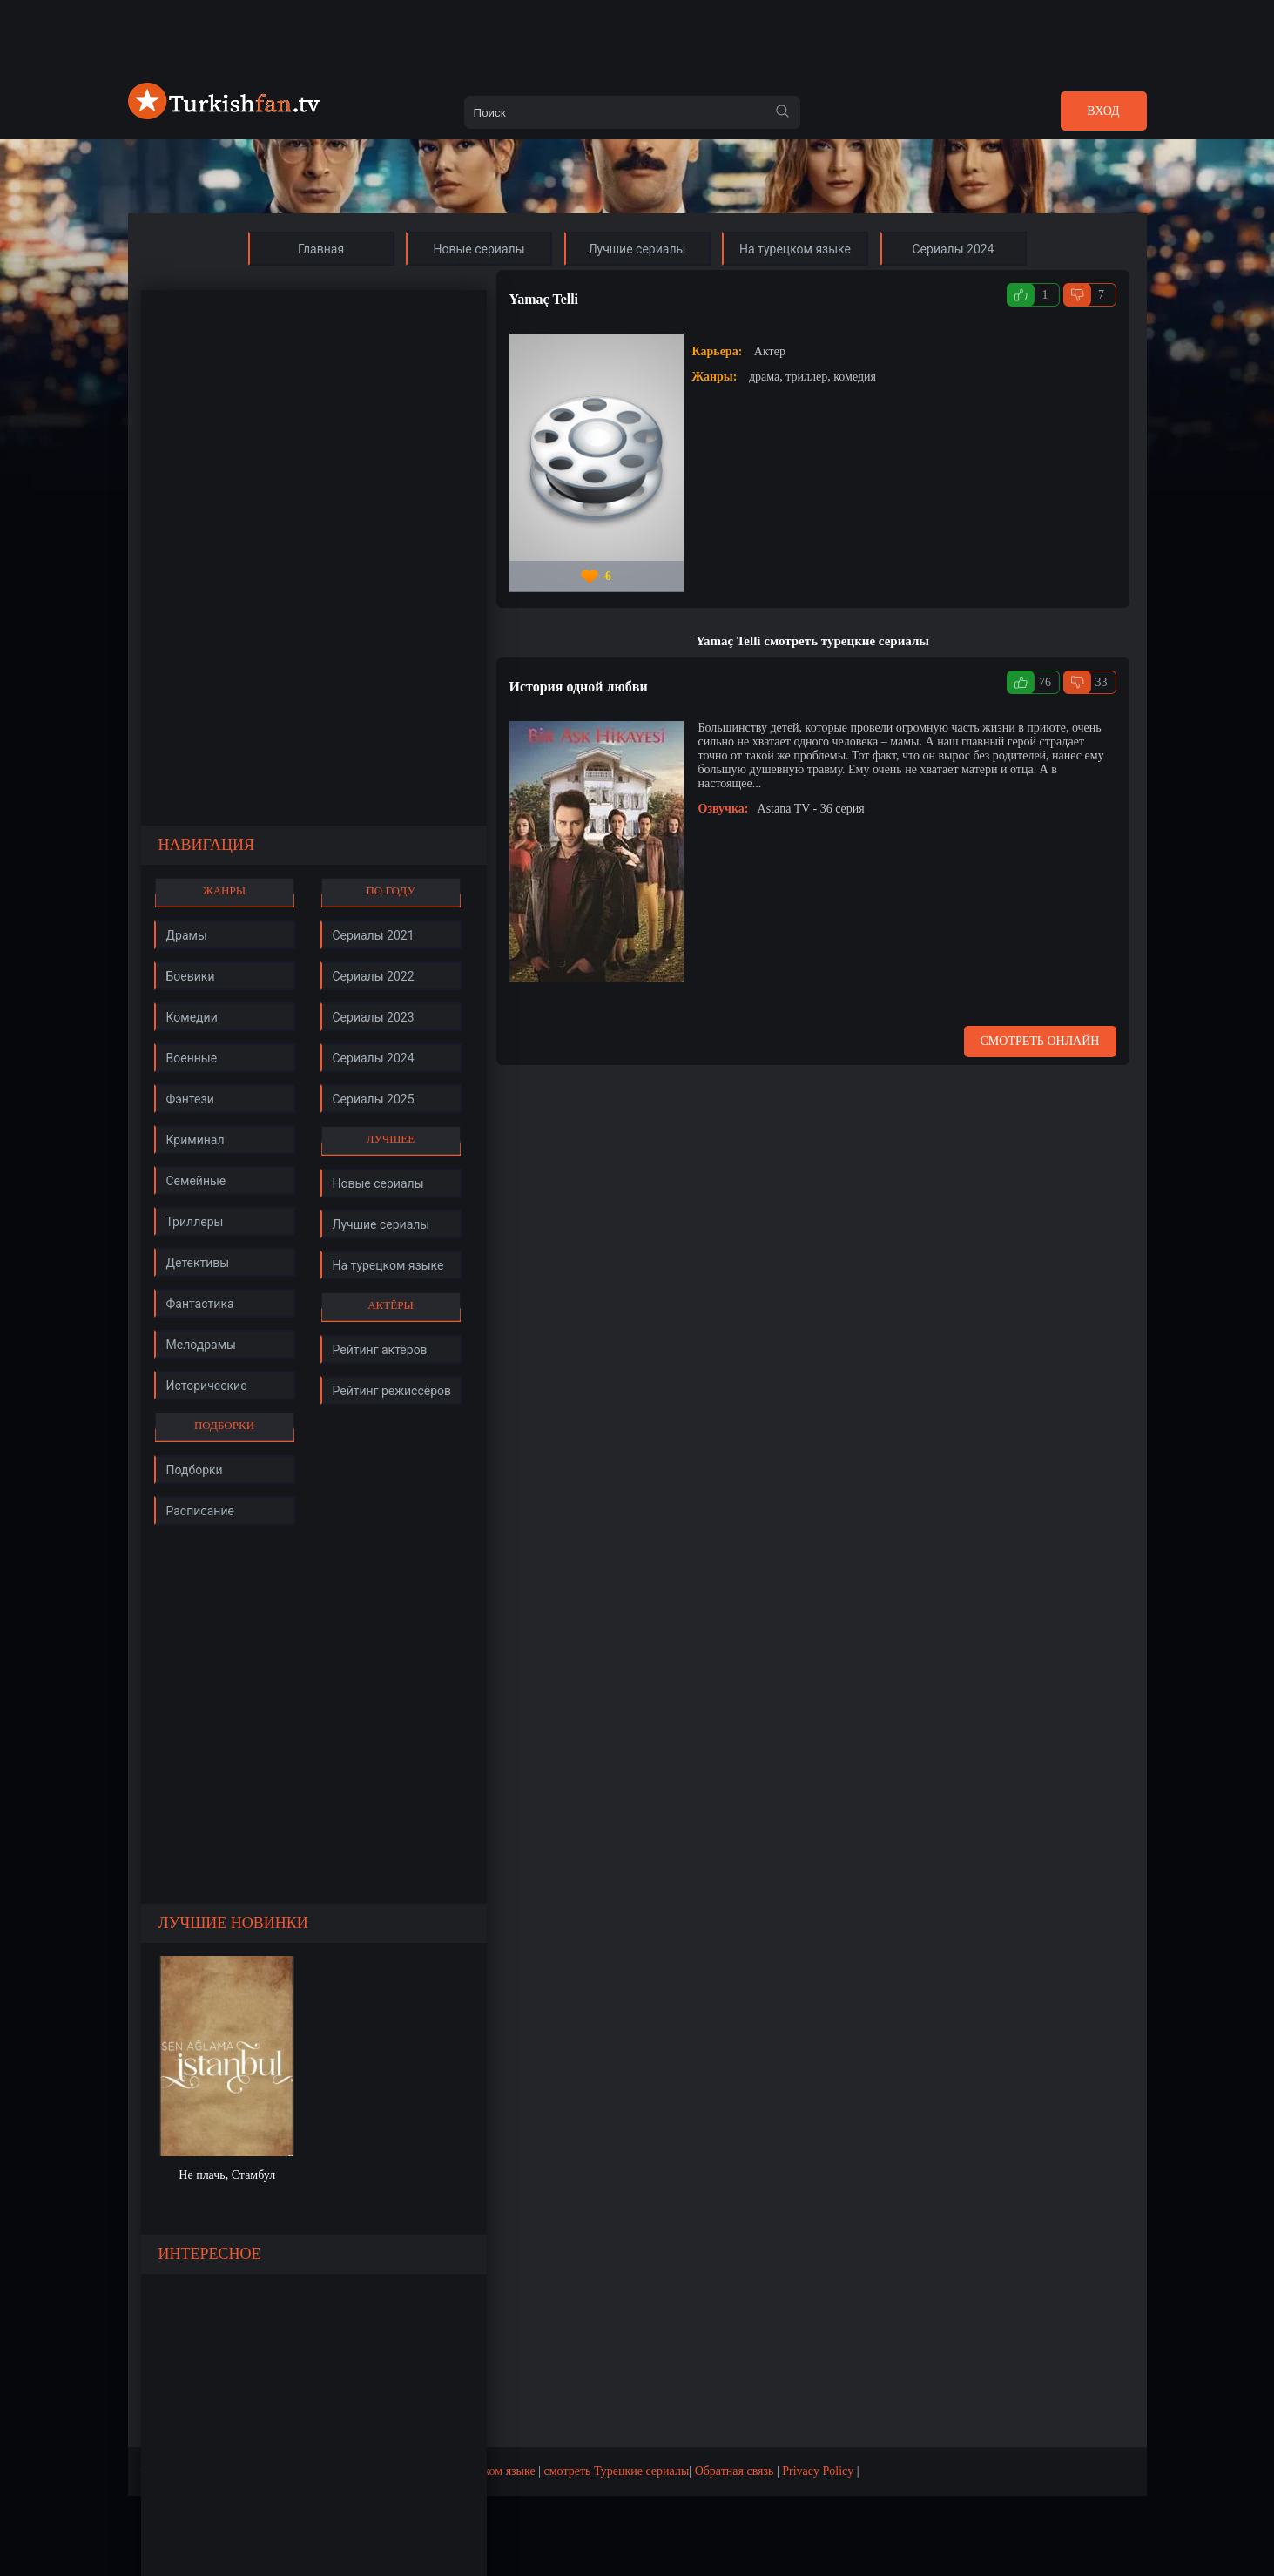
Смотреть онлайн (1040, 1041)
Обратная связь (734, 2471)
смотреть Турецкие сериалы (617, 2471)
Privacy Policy (817, 2471)
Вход (1103, 111)
